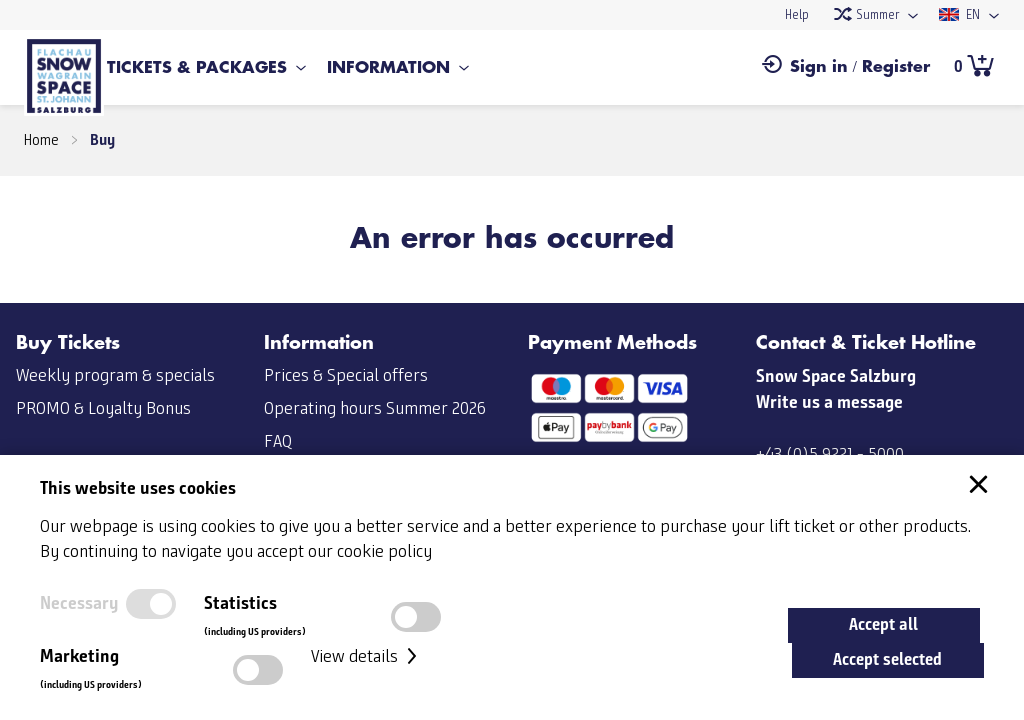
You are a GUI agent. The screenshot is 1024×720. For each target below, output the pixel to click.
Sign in (819, 67)
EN (959, 15)
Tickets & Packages (197, 68)
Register (896, 67)
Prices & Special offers (346, 376)
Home (41, 141)
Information (388, 68)
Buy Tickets (68, 343)
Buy (102, 139)
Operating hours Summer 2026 (375, 409)
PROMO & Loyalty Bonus (103, 409)
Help (797, 15)
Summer (866, 15)
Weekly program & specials (115, 376)
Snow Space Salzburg (836, 376)
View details (366, 657)
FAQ (278, 442)
